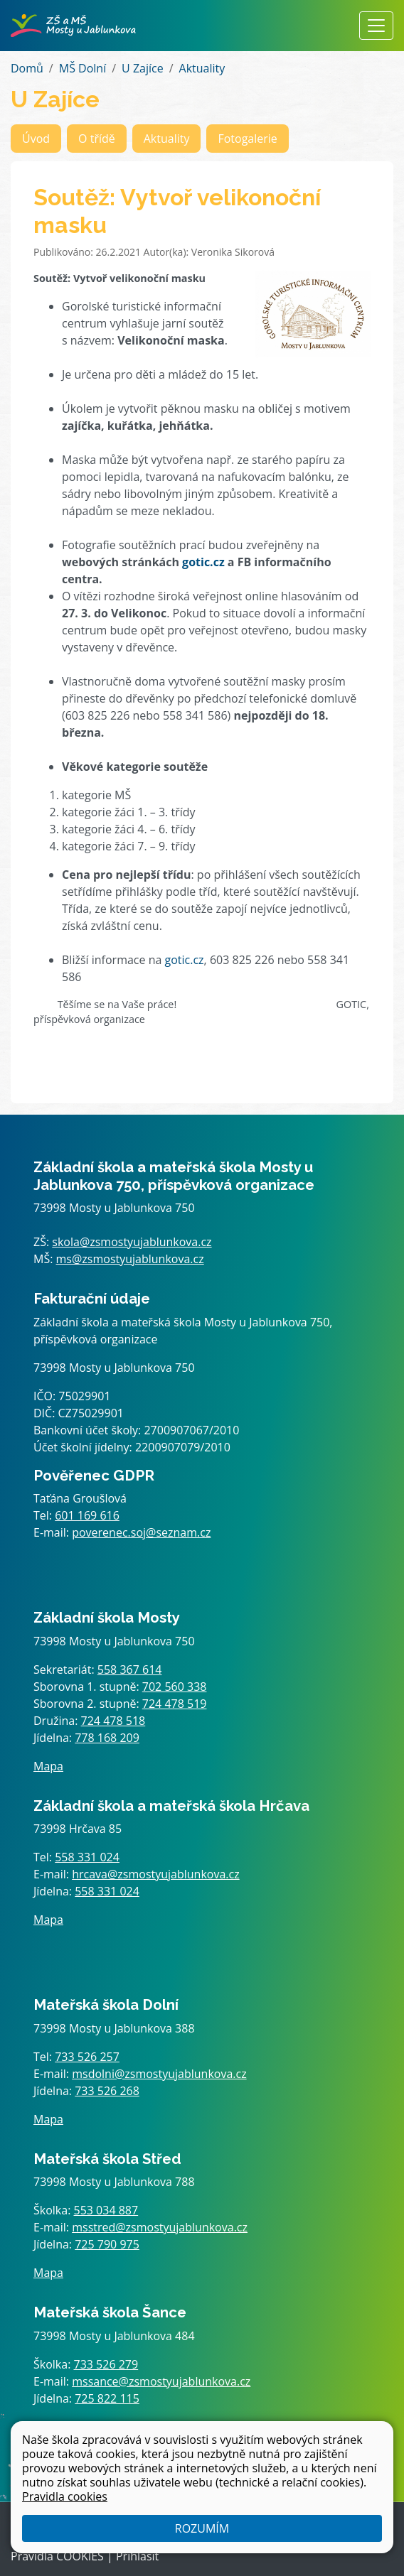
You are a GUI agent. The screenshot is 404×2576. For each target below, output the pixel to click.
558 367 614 (129, 1669)
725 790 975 (107, 2244)
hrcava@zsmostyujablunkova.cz (156, 1874)
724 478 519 (174, 1703)
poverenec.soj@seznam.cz (141, 1532)
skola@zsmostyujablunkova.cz (131, 1242)
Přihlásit (137, 2556)
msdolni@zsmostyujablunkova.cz (159, 2074)
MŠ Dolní (82, 68)
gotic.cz (203, 562)
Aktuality (202, 68)
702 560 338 (174, 1686)
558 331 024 (87, 1857)
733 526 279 (106, 2364)
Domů (27, 68)
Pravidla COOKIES (57, 2556)
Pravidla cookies (64, 2496)
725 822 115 (107, 2398)
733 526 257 (87, 2056)
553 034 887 (106, 2210)
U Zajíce (143, 68)
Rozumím (202, 2528)
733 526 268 (107, 2091)
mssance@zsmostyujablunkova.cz (161, 2381)
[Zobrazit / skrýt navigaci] (376, 25)
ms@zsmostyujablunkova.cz (130, 1259)
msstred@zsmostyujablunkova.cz (160, 2227)
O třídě (96, 138)
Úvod (36, 138)
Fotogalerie (247, 138)
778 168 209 (107, 1738)
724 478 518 (113, 1720)
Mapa (48, 1766)
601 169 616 (87, 1515)
